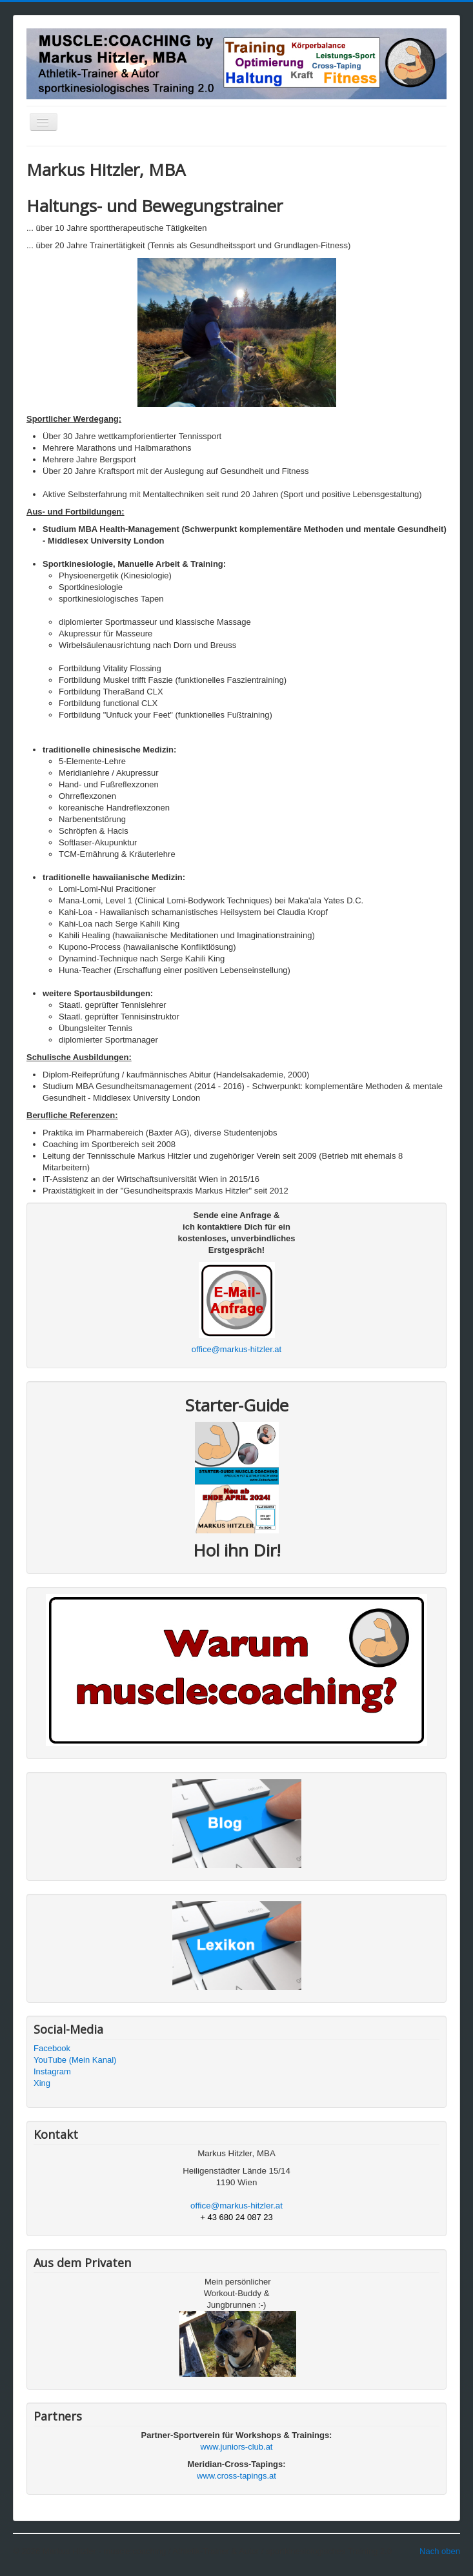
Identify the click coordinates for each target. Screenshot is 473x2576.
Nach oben (439, 2551)
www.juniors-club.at (237, 2447)
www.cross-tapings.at (236, 2476)
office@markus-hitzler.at (236, 1349)
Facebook (52, 2048)
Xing (42, 2083)
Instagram (52, 2071)
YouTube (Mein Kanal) (75, 2060)
